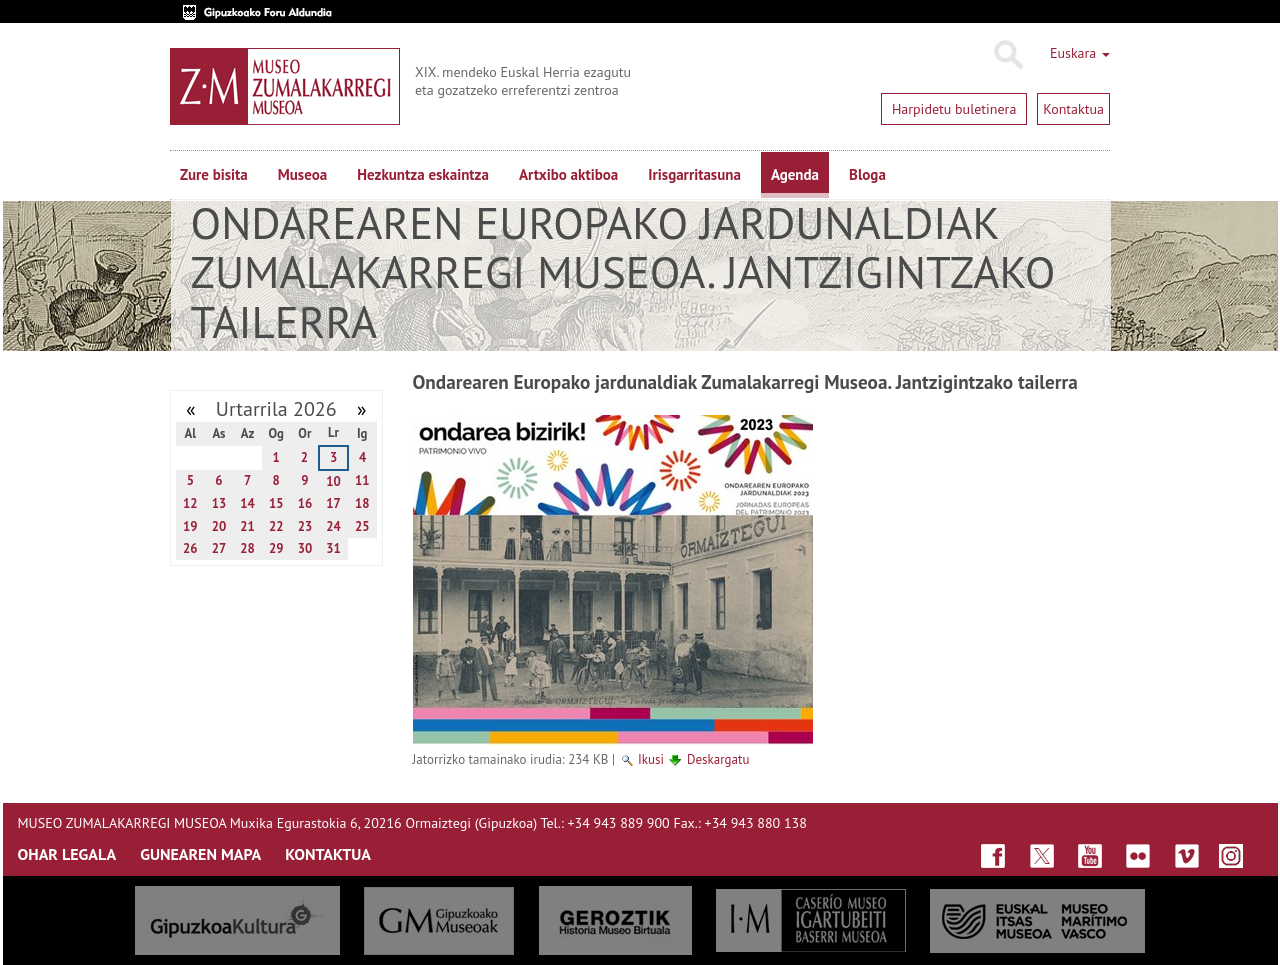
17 (333, 503)
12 (190, 503)
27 (219, 548)
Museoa (302, 174)
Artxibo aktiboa (568, 174)
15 (276, 503)
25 (362, 526)
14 (247, 503)
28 (247, 548)
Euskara (1080, 53)
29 (276, 548)
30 (305, 548)
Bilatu (1007, 55)
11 (362, 480)
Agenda (795, 174)
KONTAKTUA (328, 854)
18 (362, 503)
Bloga (867, 174)
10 (333, 481)
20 (219, 526)
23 (305, 526)
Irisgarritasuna (694, 174)
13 (219, 503)
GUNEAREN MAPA (200, 854)
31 (333, 548)
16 (305, 503)
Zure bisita (214, 174)
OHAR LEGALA (67, 854)
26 (190, 548)
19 (190, 526)
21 (247, 526)
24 (333, 526)
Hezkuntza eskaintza (423, 174)
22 (276, 526)
